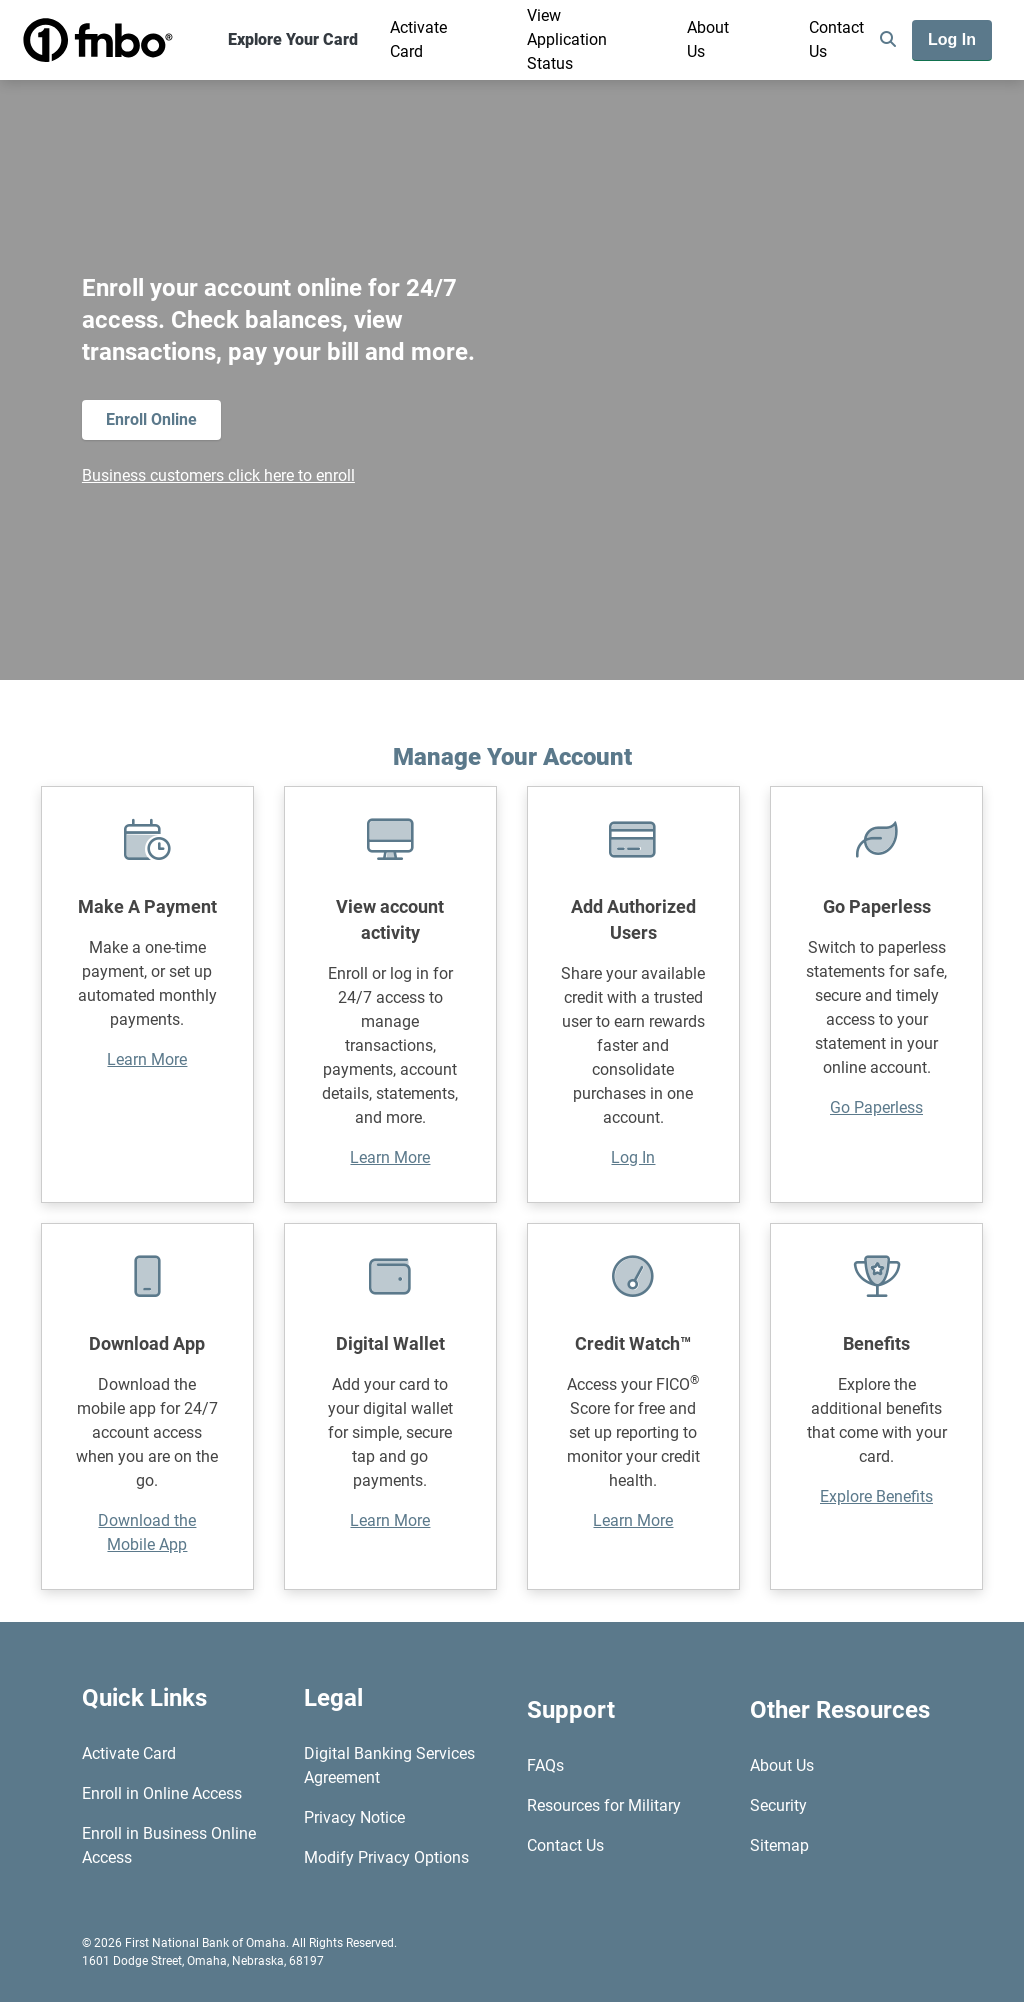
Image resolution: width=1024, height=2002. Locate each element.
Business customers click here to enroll (218, 475)
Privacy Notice (354, 1817)
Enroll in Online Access (162, 1793)
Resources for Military (604, 1805)
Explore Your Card (293, 39)
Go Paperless (876, 1107)
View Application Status (567, 39)
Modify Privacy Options (386, 1857)
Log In (633, 1157)
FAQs (545, 1765)
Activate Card (418, 39)
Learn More (147, 1059)
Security (778, 1805)
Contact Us (836, 39)
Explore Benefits (876, 1496)
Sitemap (779, 1845)
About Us (708, 39)
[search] (888, 40)
